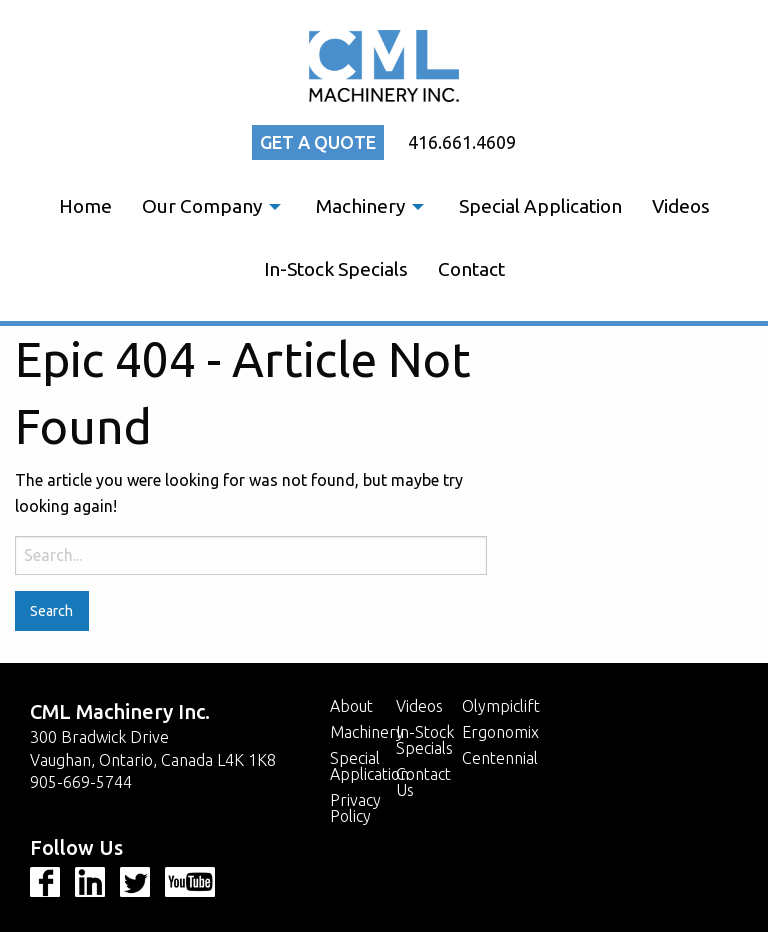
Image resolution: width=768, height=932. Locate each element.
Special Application (540, 206)
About (351, 706)
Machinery (360, 206)
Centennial (500, 758)
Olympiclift (501, 706)
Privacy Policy (355, 808)
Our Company (202, 206)
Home (85, 206)
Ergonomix (500, 732)
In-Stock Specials (336, 269)
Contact (471, 269)
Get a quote (318, 142)
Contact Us (423, 782)
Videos (681, 206)
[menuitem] (85, 206)
